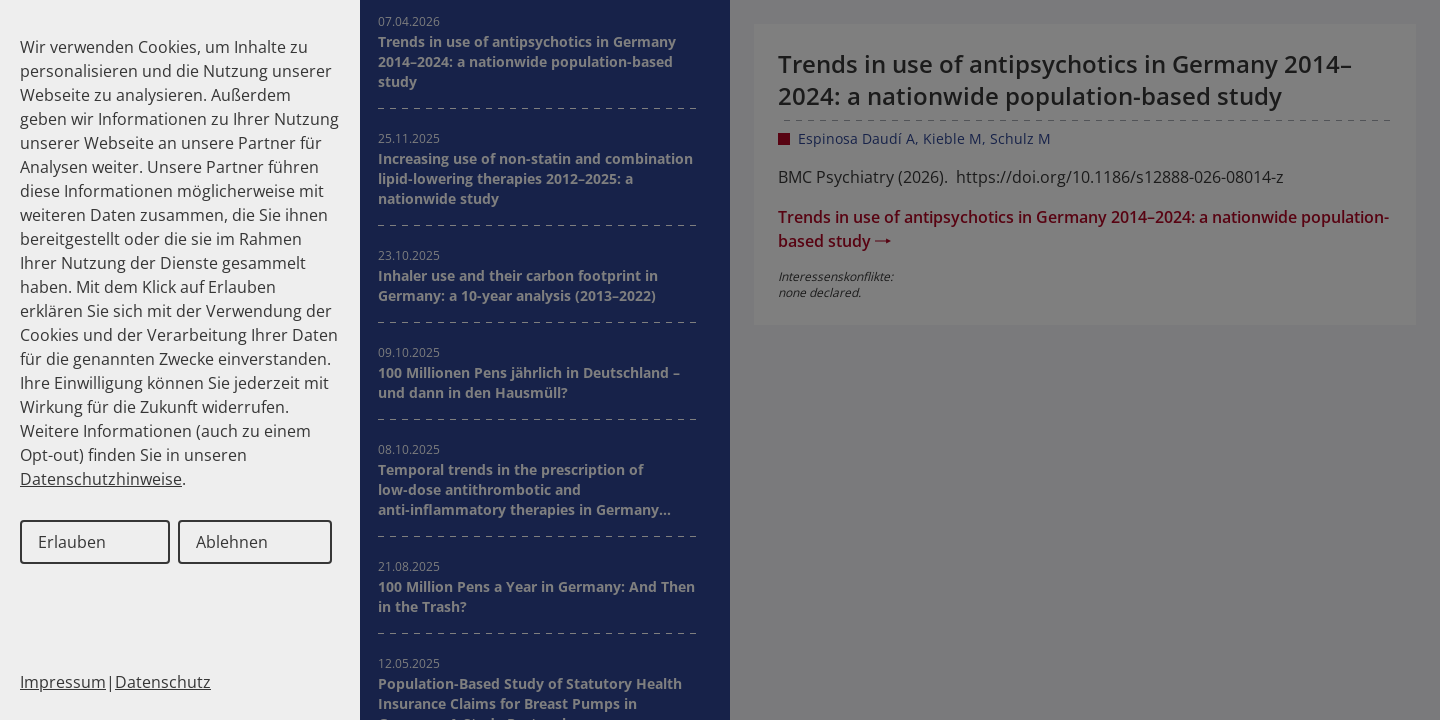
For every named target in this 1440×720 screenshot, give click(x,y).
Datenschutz (163, 682)
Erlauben (72, 542)
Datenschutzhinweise (101, 479)
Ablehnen (232, 542)
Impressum (63, 682)
